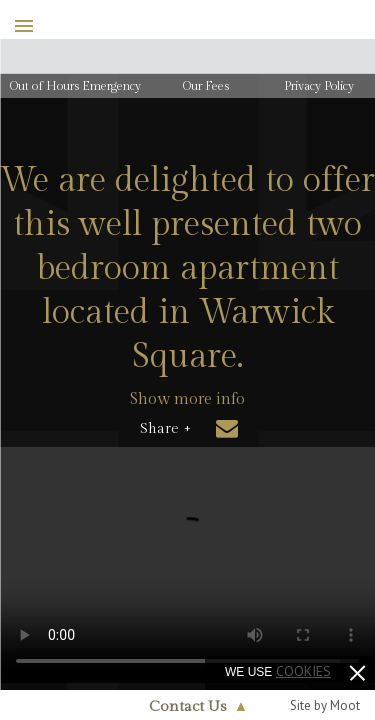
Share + (165, 429)
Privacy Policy (319, 86)
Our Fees (206, 86)
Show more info (187, 399)
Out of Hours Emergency (75, 86)
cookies (303, 671)
